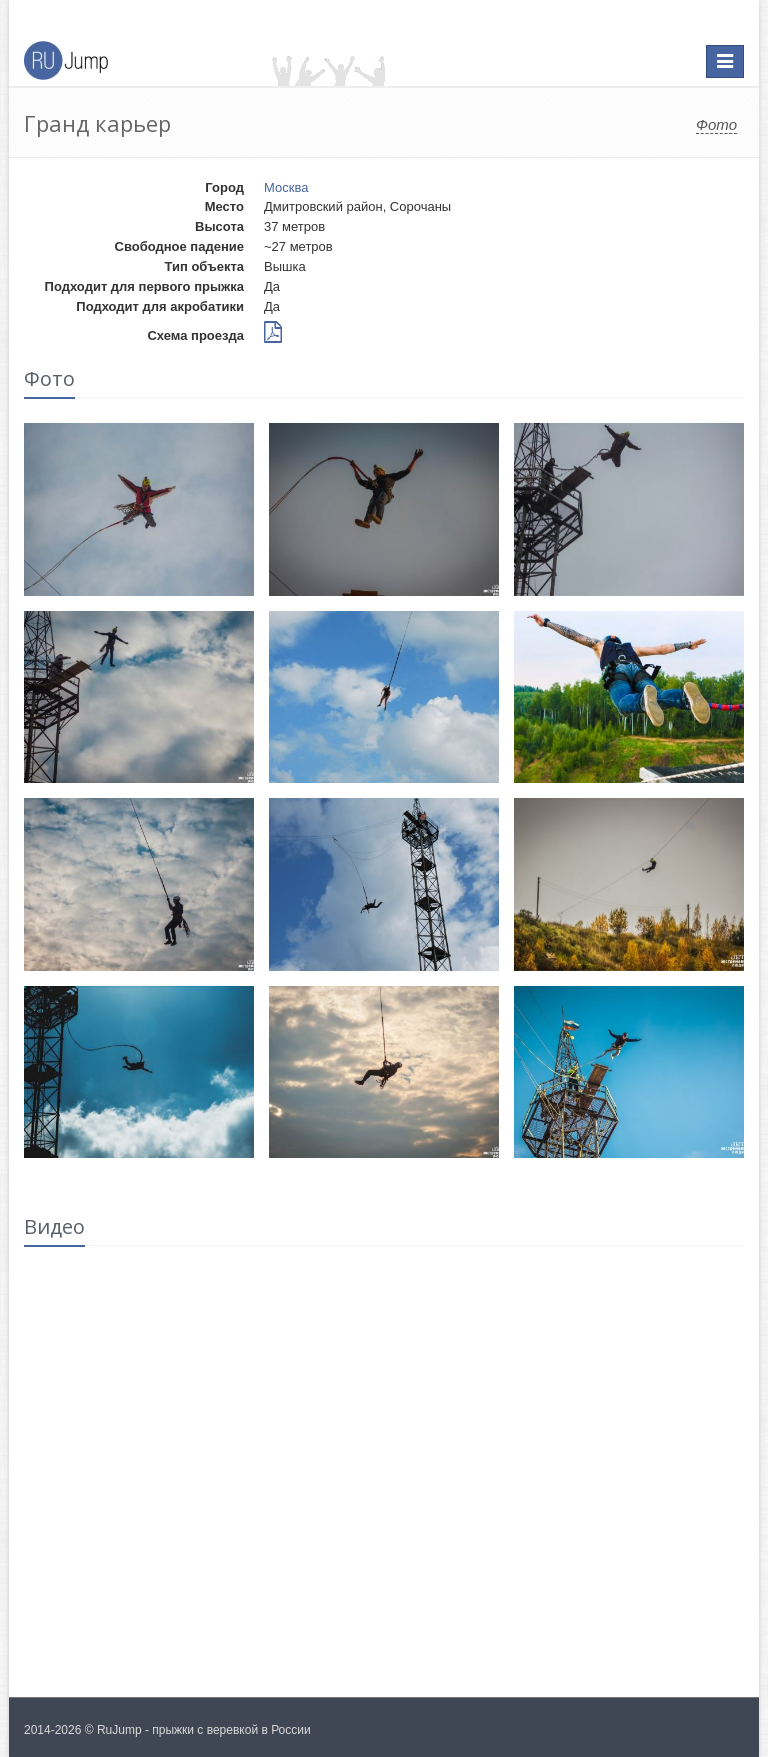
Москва (286, 187)
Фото (716, 124)
